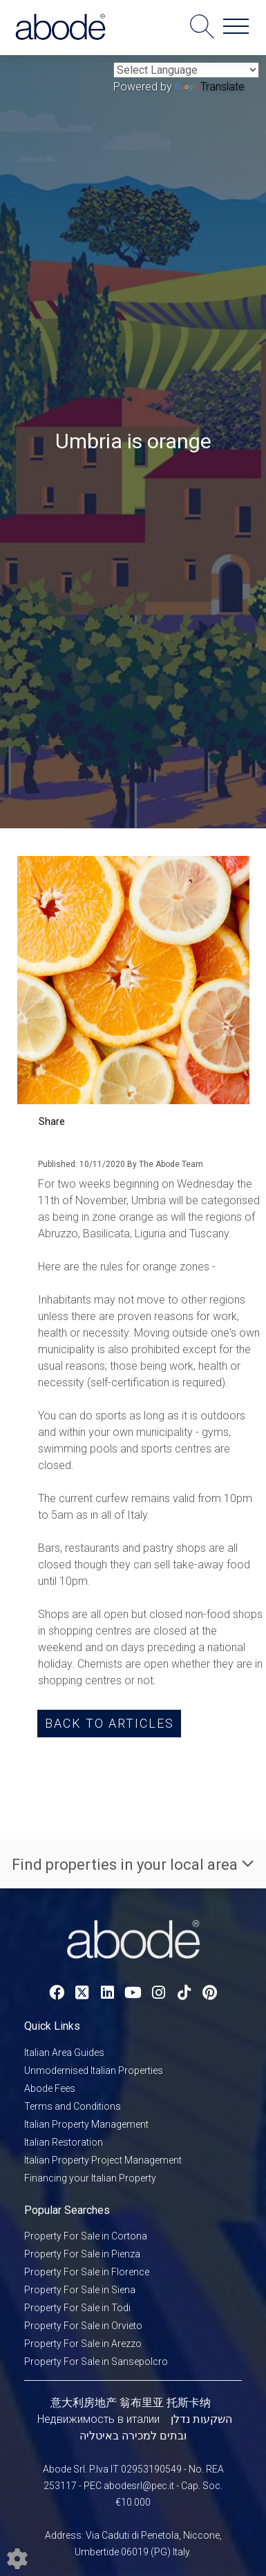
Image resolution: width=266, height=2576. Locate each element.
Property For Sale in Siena (79, 2289)
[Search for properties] (202, 26)
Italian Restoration (63, 2142)
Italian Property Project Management (103, 2160)
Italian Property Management (86, 2124)
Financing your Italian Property (90, 2178)
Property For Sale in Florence (86, 2271)
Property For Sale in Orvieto (83, 2325)
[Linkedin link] (107, 1992)
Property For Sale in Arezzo (83, 2343)
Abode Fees (49, 2088)
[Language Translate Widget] (186, 70)
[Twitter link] (81, 1992)
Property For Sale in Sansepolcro (96, 2361)
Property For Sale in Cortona (85, 2235)
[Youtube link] (133, 1992)
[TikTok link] (184, 1992)
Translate (210, 86)
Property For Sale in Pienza (82, 2253)
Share (52, 1121)
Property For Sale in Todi (77, 2307)
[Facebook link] (56, 1992)
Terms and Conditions (72, 2106)
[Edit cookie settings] (17, 2557)
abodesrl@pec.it (139, 2485)
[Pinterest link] (209, 1992)
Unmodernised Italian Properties (93, 2070)
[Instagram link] (158, 1992)
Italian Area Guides (64, 2052)
